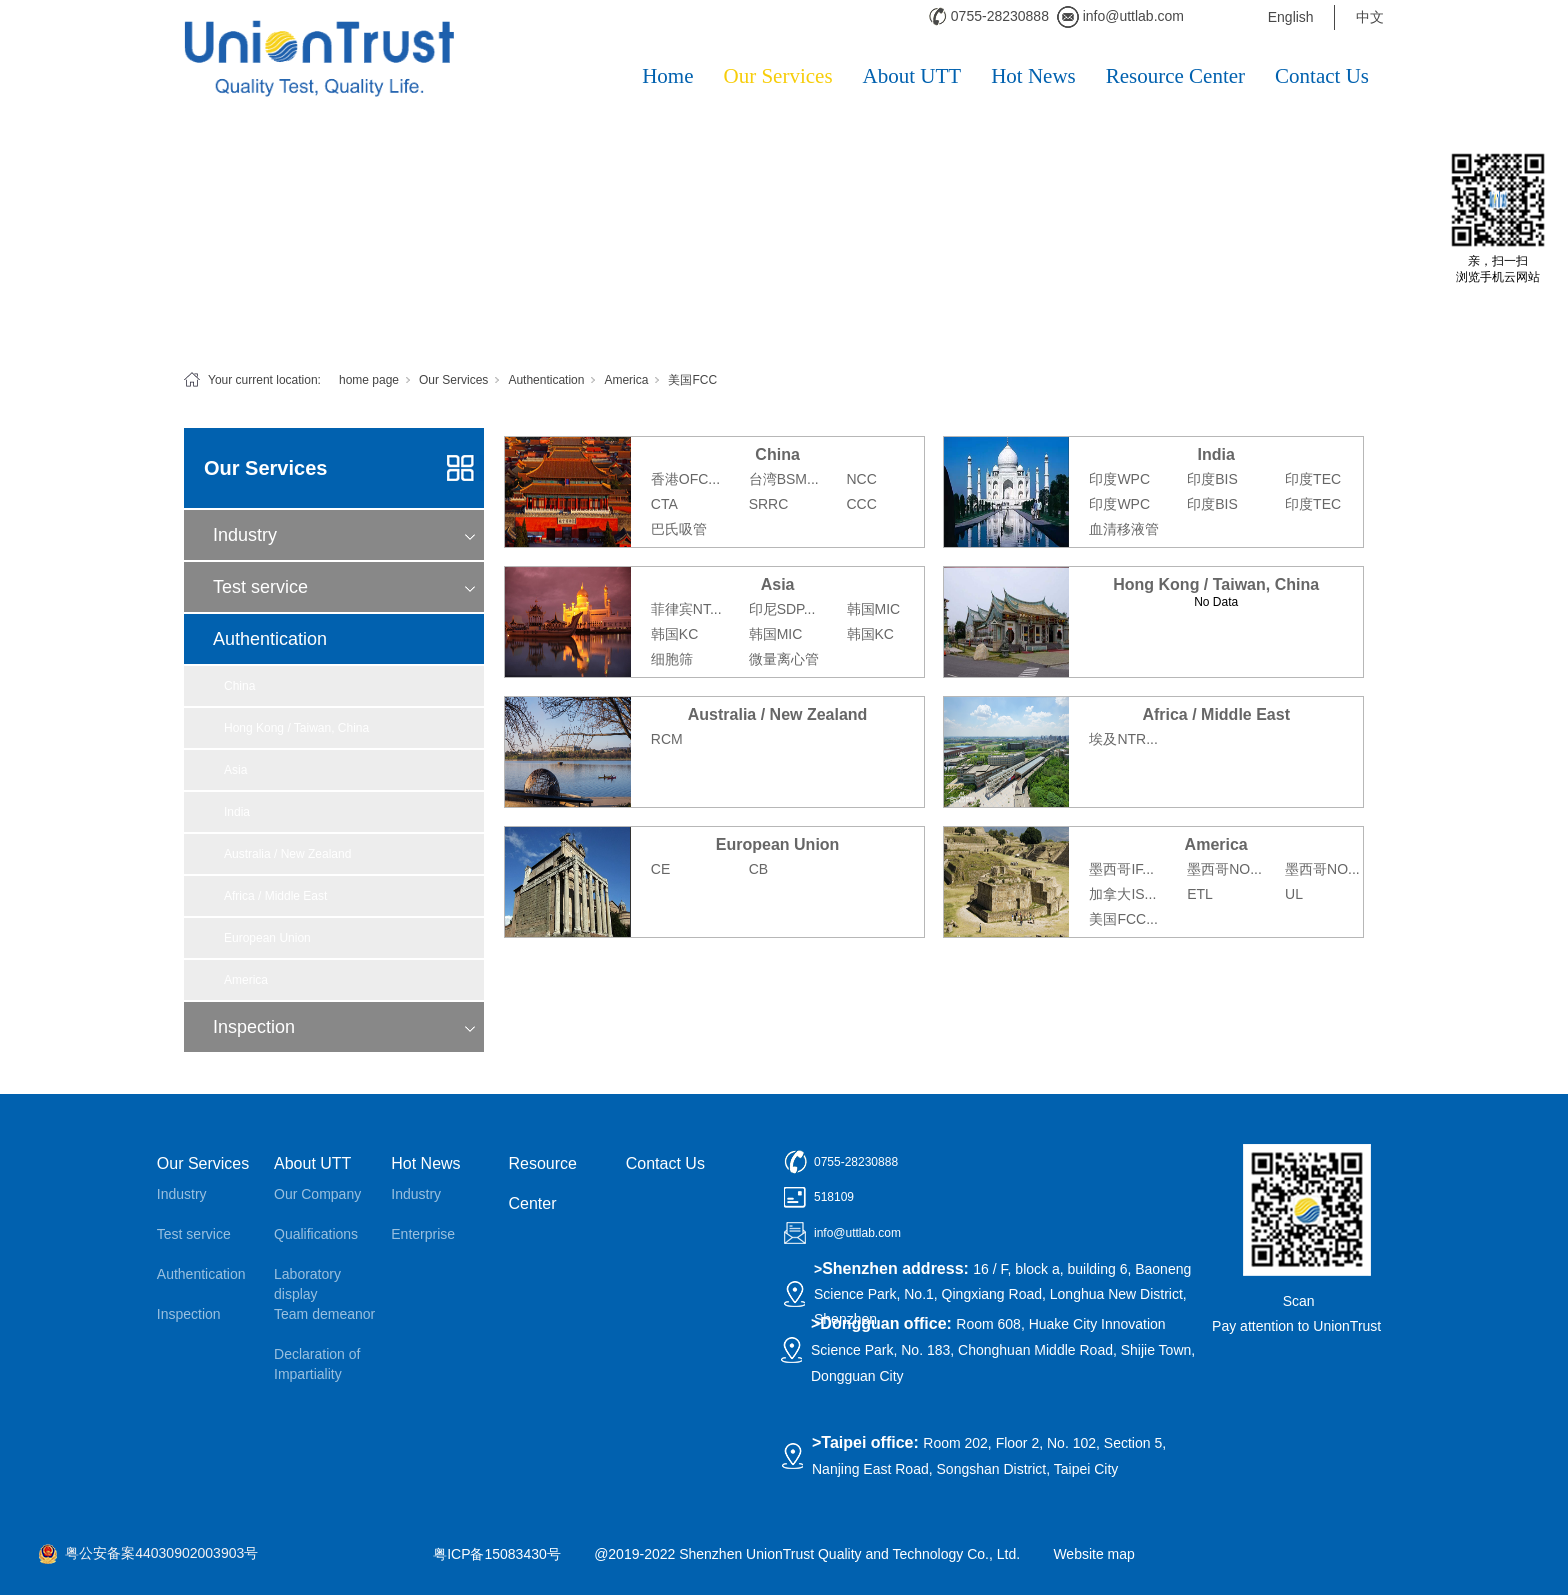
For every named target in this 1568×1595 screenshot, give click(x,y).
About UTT (912, 76)
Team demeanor (324, 1314)
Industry (245, 535)
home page (369, 380)
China (239, 686)
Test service (260, 587)
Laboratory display (307, 1284)
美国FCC (692, 380)
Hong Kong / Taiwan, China (296, 728)
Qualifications (316, 1234)
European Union (267, 938)
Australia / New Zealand (287, 854)
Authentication (546, 380)
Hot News (1033, 76)
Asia (235, 770)
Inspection (254, 1027)
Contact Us (1322, 76)
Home (667, 76)
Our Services (778, 76)
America (626, 380)
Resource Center (1175, 76)
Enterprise (423, 1234)
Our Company (317, 1194)
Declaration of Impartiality (317, 1364)
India (237, 812)
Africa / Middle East (275, 896)
